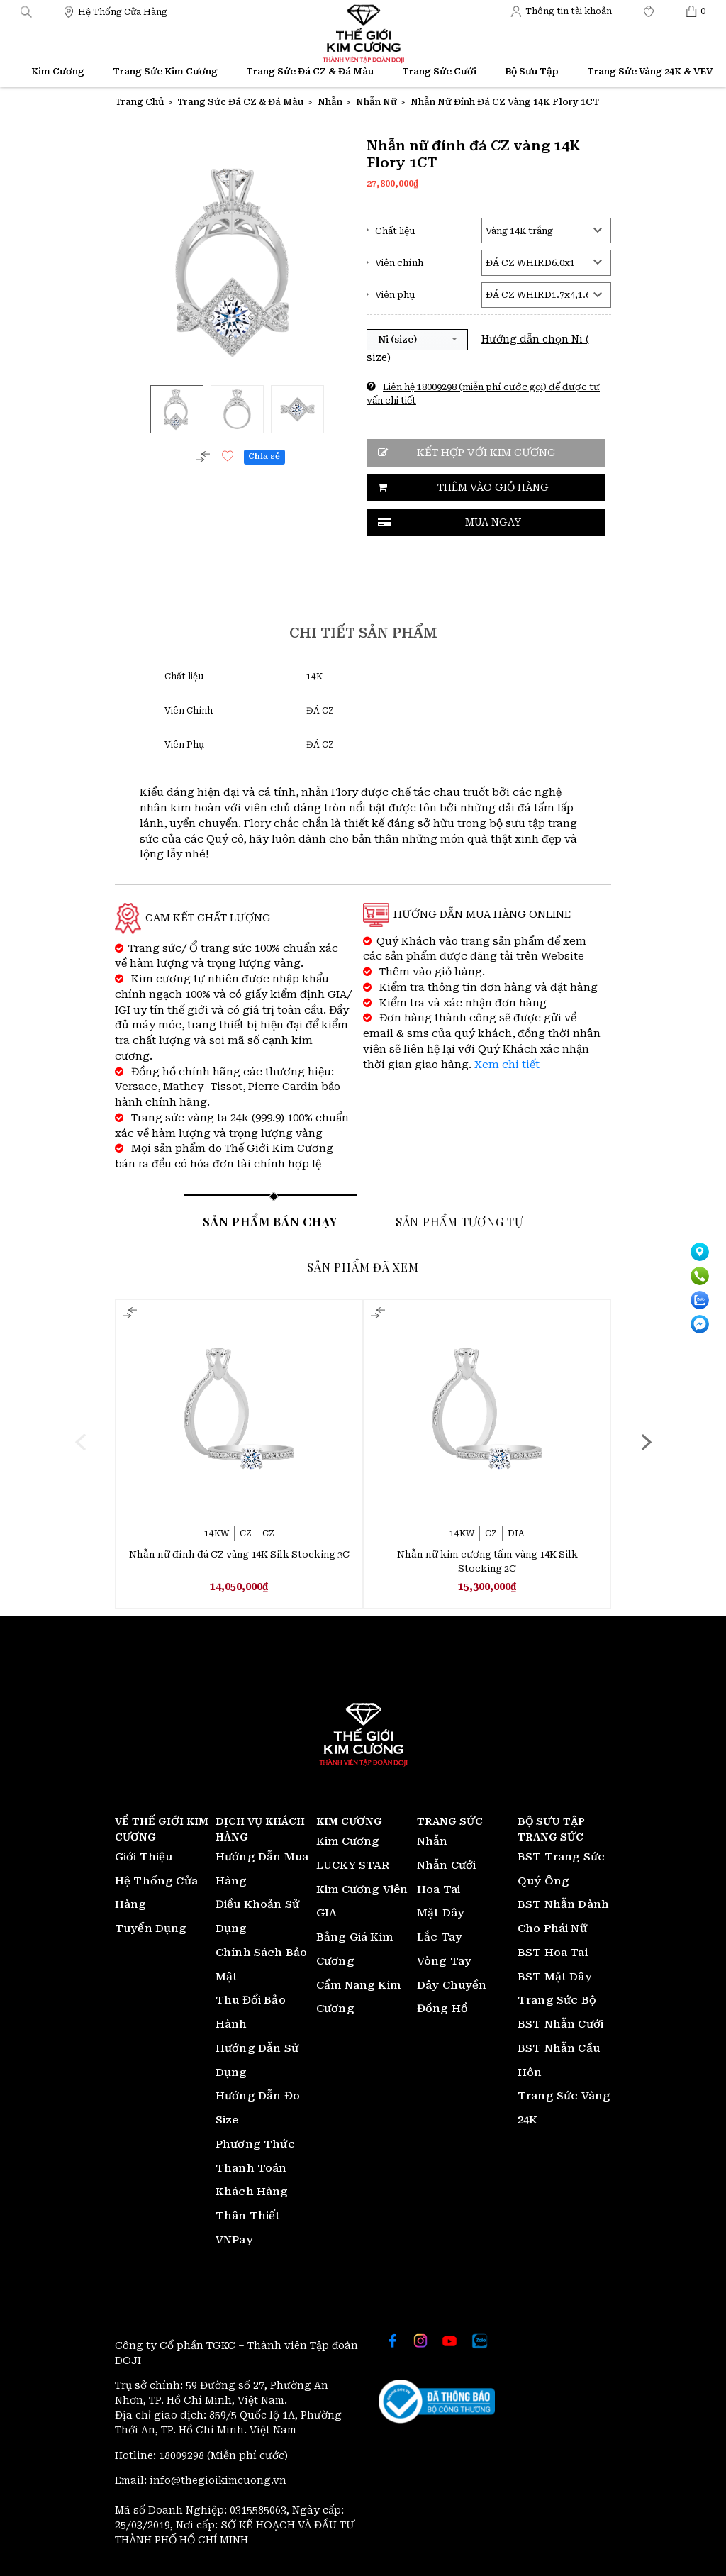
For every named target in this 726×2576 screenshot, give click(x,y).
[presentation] (80, 1442)
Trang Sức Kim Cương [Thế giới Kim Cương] (165, 71)
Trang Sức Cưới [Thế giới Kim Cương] (439, 71)
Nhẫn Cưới (446, 1865)
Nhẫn (432, 1841)
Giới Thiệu (144, 1856)
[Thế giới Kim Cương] (115, 11)
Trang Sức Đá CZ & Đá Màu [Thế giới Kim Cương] (310, 71)
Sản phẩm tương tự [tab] (459, 1221)
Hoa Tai (438, 1889)
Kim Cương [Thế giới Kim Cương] (57, 71)
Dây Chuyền (452, 1985)
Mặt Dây (440, 1912)
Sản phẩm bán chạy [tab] (270, 1221)
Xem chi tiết (507, 1065)
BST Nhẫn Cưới (560, 2024)
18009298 (183, 2455)
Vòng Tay (444, 1961)
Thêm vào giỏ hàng (493, 487)
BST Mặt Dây (555, 1976)
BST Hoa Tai (553, 1952)
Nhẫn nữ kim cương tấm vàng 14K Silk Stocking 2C (487, 1561)
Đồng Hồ (442, 2008)
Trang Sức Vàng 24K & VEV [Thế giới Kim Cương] (650, 71)
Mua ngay (493, 522)
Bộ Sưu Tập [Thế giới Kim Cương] (532, 71)
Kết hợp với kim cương (486, 453)
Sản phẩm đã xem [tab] (362, 1267)
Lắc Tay (439, 1937)
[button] (26, 11)
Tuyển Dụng (151, 1928)
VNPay (234, 2239)
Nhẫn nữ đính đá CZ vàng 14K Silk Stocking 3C (239, 1554)
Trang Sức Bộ (557, 2000)
